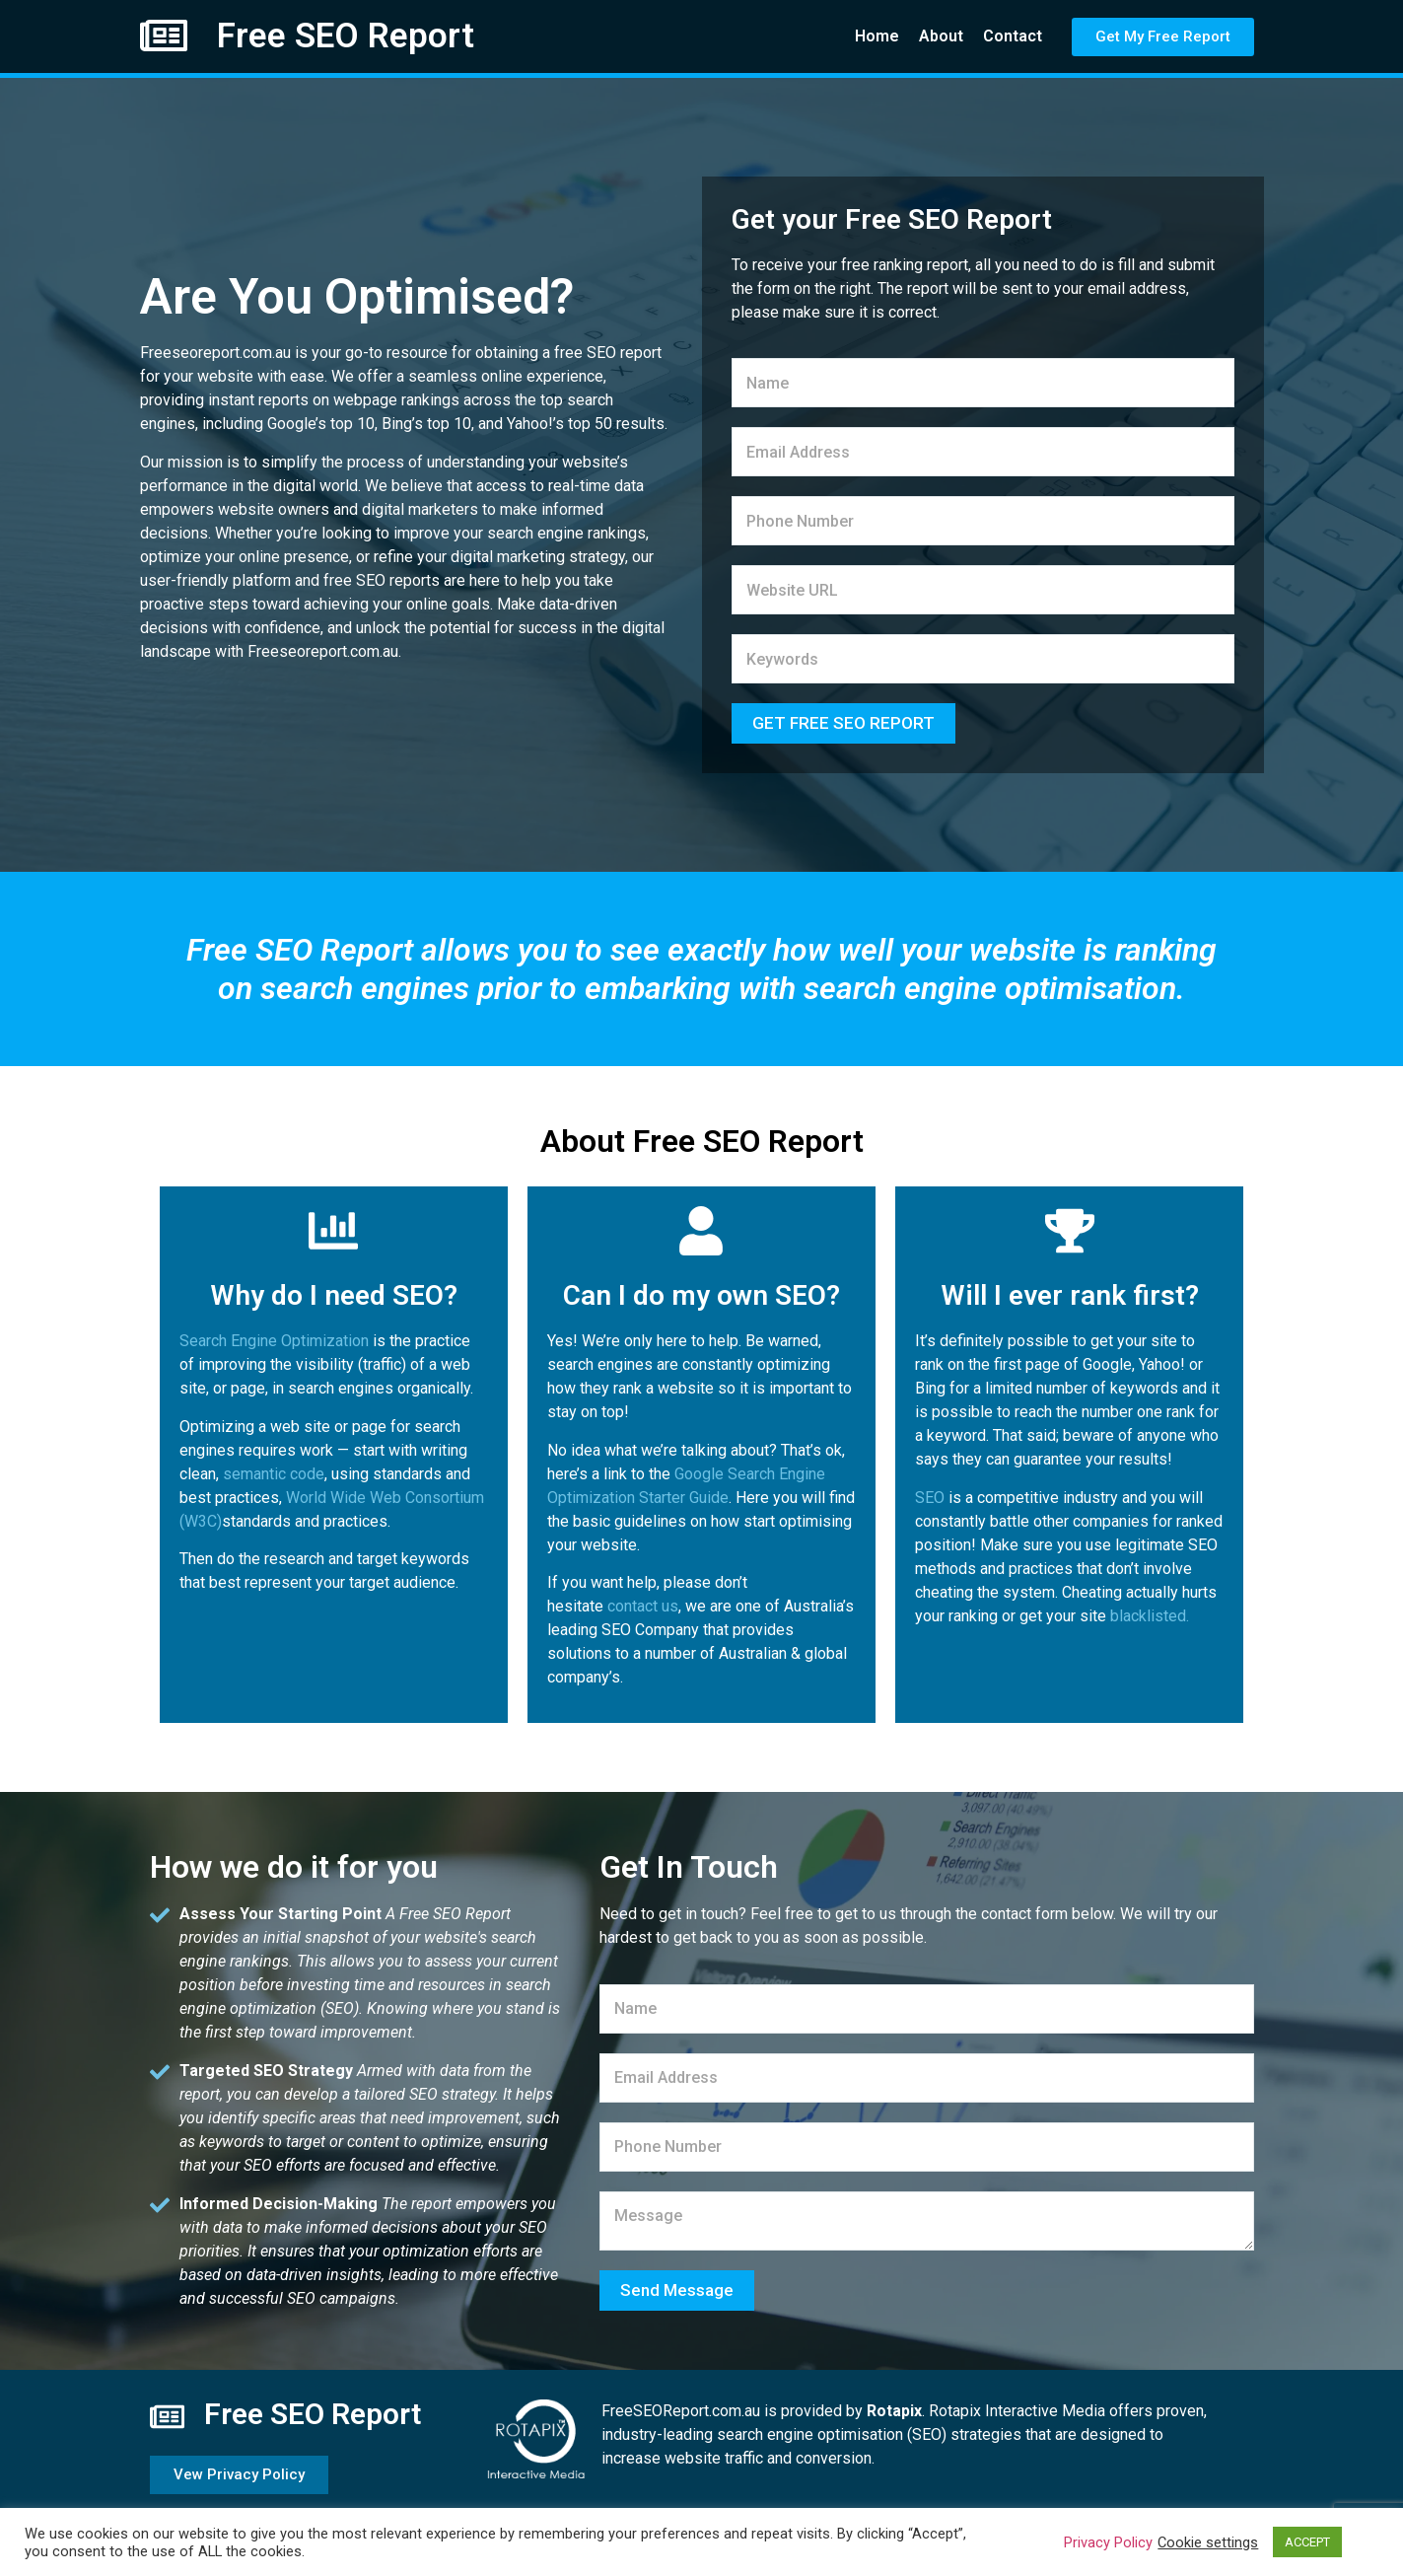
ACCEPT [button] (1307, 2542)
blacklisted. (1149, 1616)
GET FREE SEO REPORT (843, 723)
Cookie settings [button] (1207, 2542)
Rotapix (894, 2410)
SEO (930, 1497)
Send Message (677, 2290)
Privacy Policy (1108, 2542)
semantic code (273, 1474)
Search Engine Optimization (274, 1340)
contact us (642, 1606)
